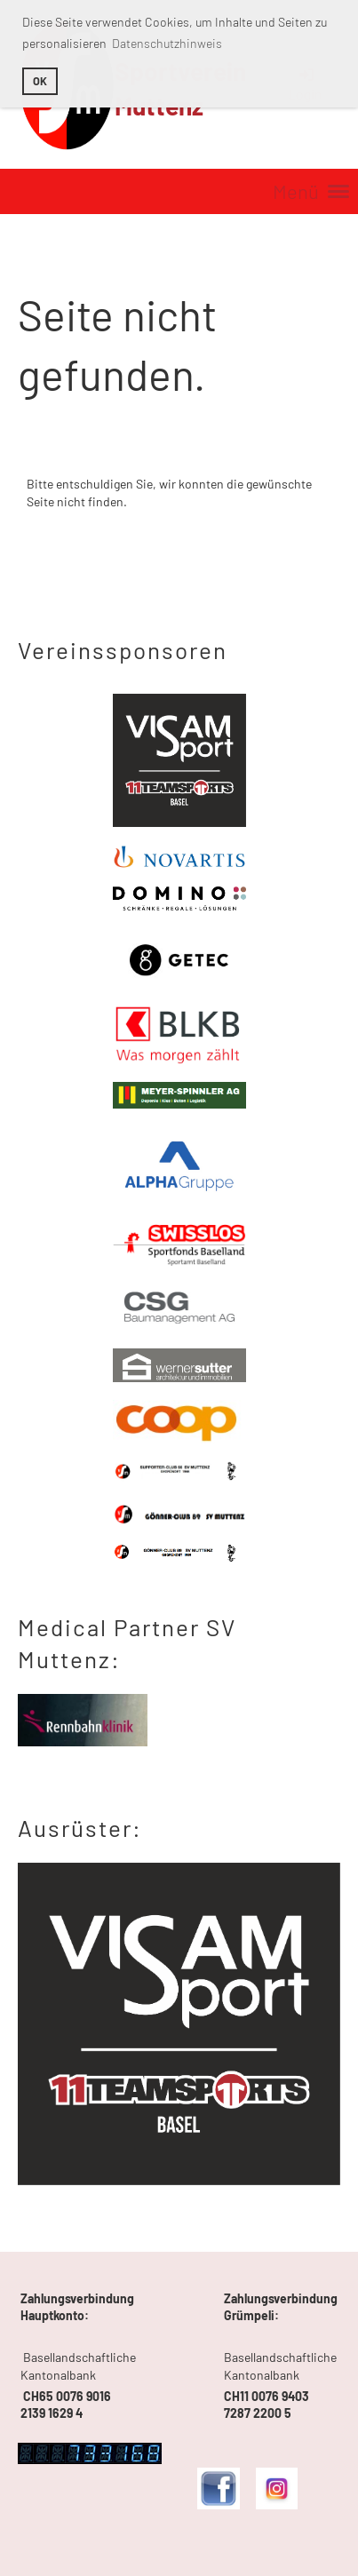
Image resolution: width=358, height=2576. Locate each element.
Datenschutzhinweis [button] (167, 43)
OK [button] (40, 81)
